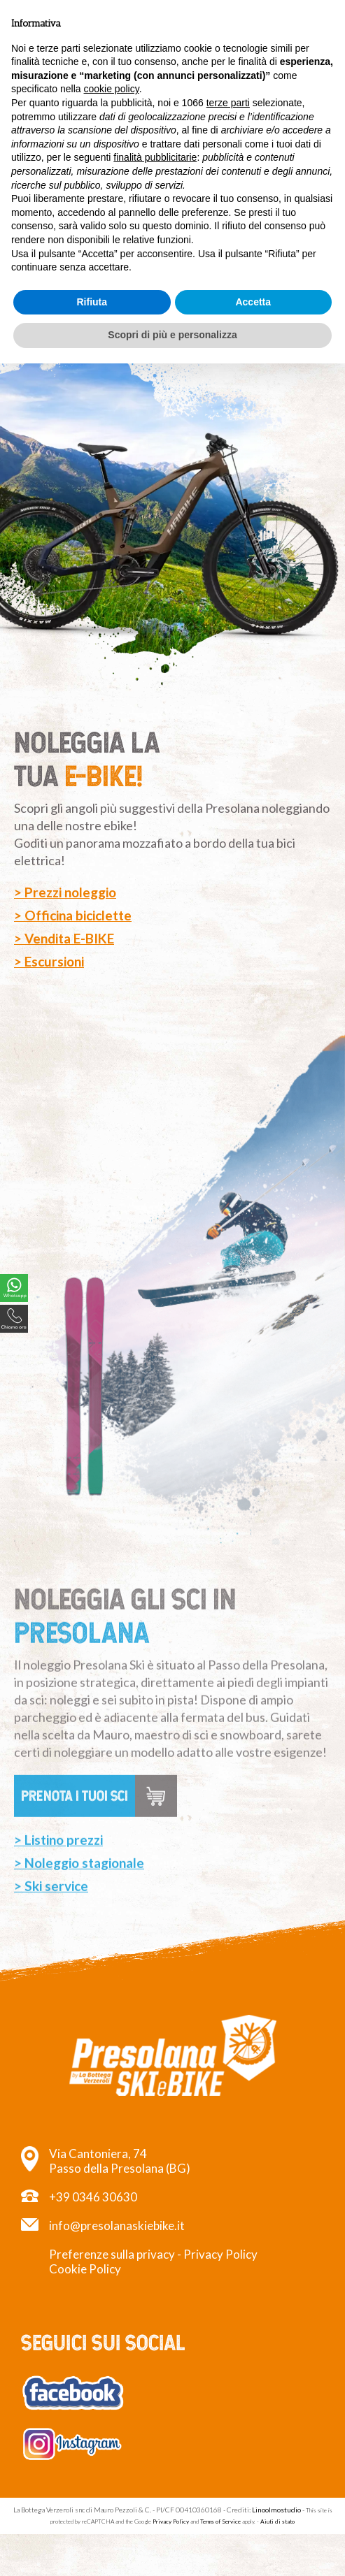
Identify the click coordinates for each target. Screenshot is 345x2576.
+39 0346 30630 (93, 2197)
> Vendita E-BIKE (64, 938)
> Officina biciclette (73, 915)
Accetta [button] (253, 301)
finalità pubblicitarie (155, 157)
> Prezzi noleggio (65, 892)
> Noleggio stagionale (79, 1914)
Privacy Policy (220, 2254)
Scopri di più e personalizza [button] (172, 334)
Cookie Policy (85, 2269)
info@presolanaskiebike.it (117, 2225)
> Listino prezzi (58, 1891)
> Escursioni (49, 961)
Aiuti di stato (277, 2521)
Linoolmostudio (276, 2509)
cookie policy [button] (111, 88)
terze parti (228, 102)
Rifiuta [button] (91, 301)
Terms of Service (220, 2521)
